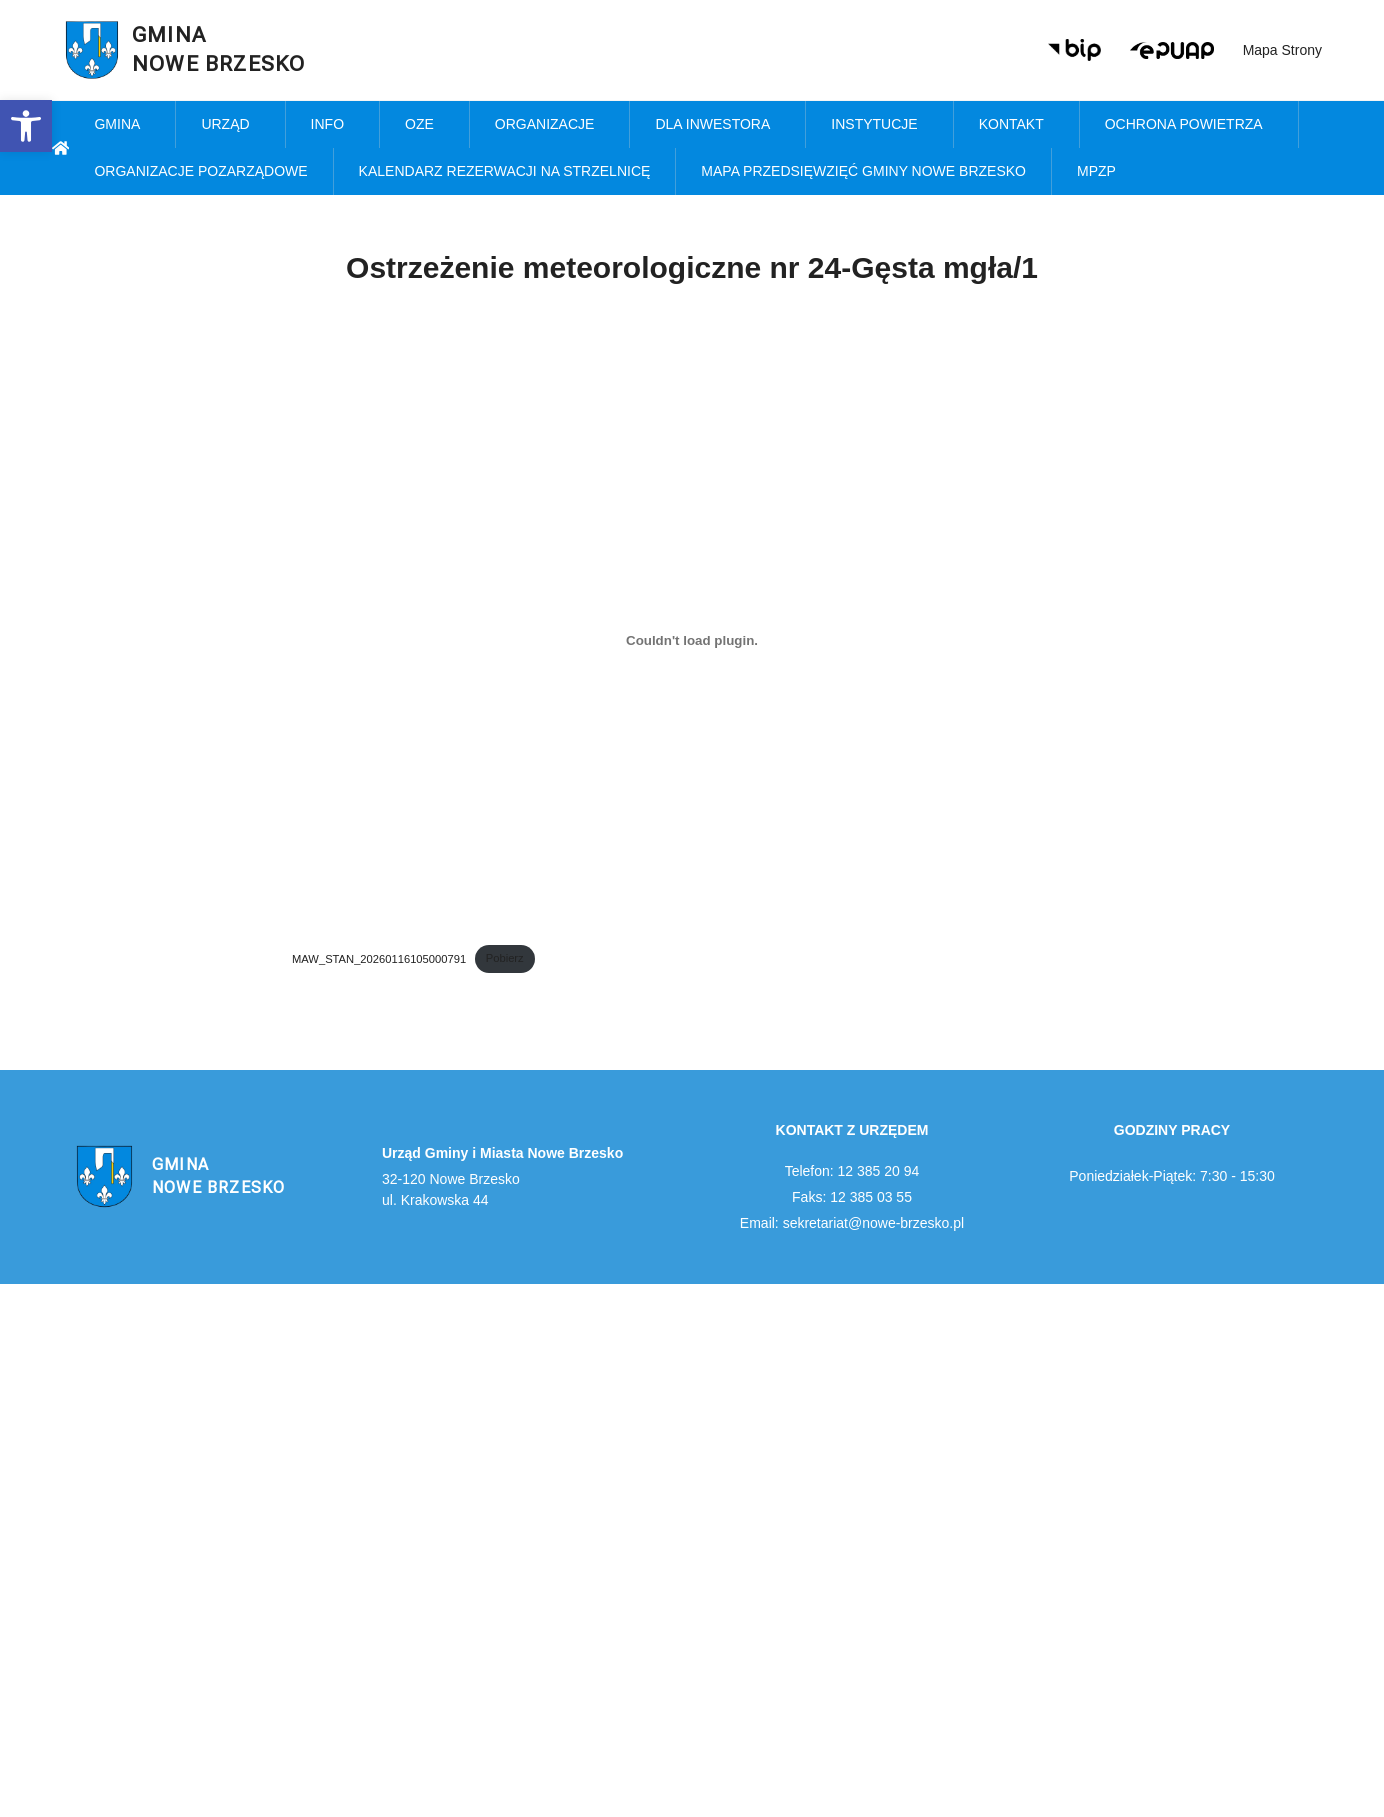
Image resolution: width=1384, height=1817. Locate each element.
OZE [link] (424, 125)
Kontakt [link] (1016, 125)
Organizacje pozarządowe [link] (200, 171)
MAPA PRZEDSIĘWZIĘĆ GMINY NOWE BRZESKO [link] (863, 171)
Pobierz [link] (505, 958)
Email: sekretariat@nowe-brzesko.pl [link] (852, 1223)
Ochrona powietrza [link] (1189, 125)
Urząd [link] (230, 125)
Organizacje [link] (550, 125)
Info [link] (332, 125)
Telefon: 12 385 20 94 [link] (852, 1171)
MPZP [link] (1101, 172)
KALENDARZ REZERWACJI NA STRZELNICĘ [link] (505, 171)
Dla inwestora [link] (717, 125)
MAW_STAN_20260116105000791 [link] (379, 958)
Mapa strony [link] (1282, 50)
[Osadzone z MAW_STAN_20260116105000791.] (692, 640)
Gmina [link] (122, 125)
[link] (26, 126)
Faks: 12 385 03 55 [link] (852, 1197)
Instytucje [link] (879, 125)
